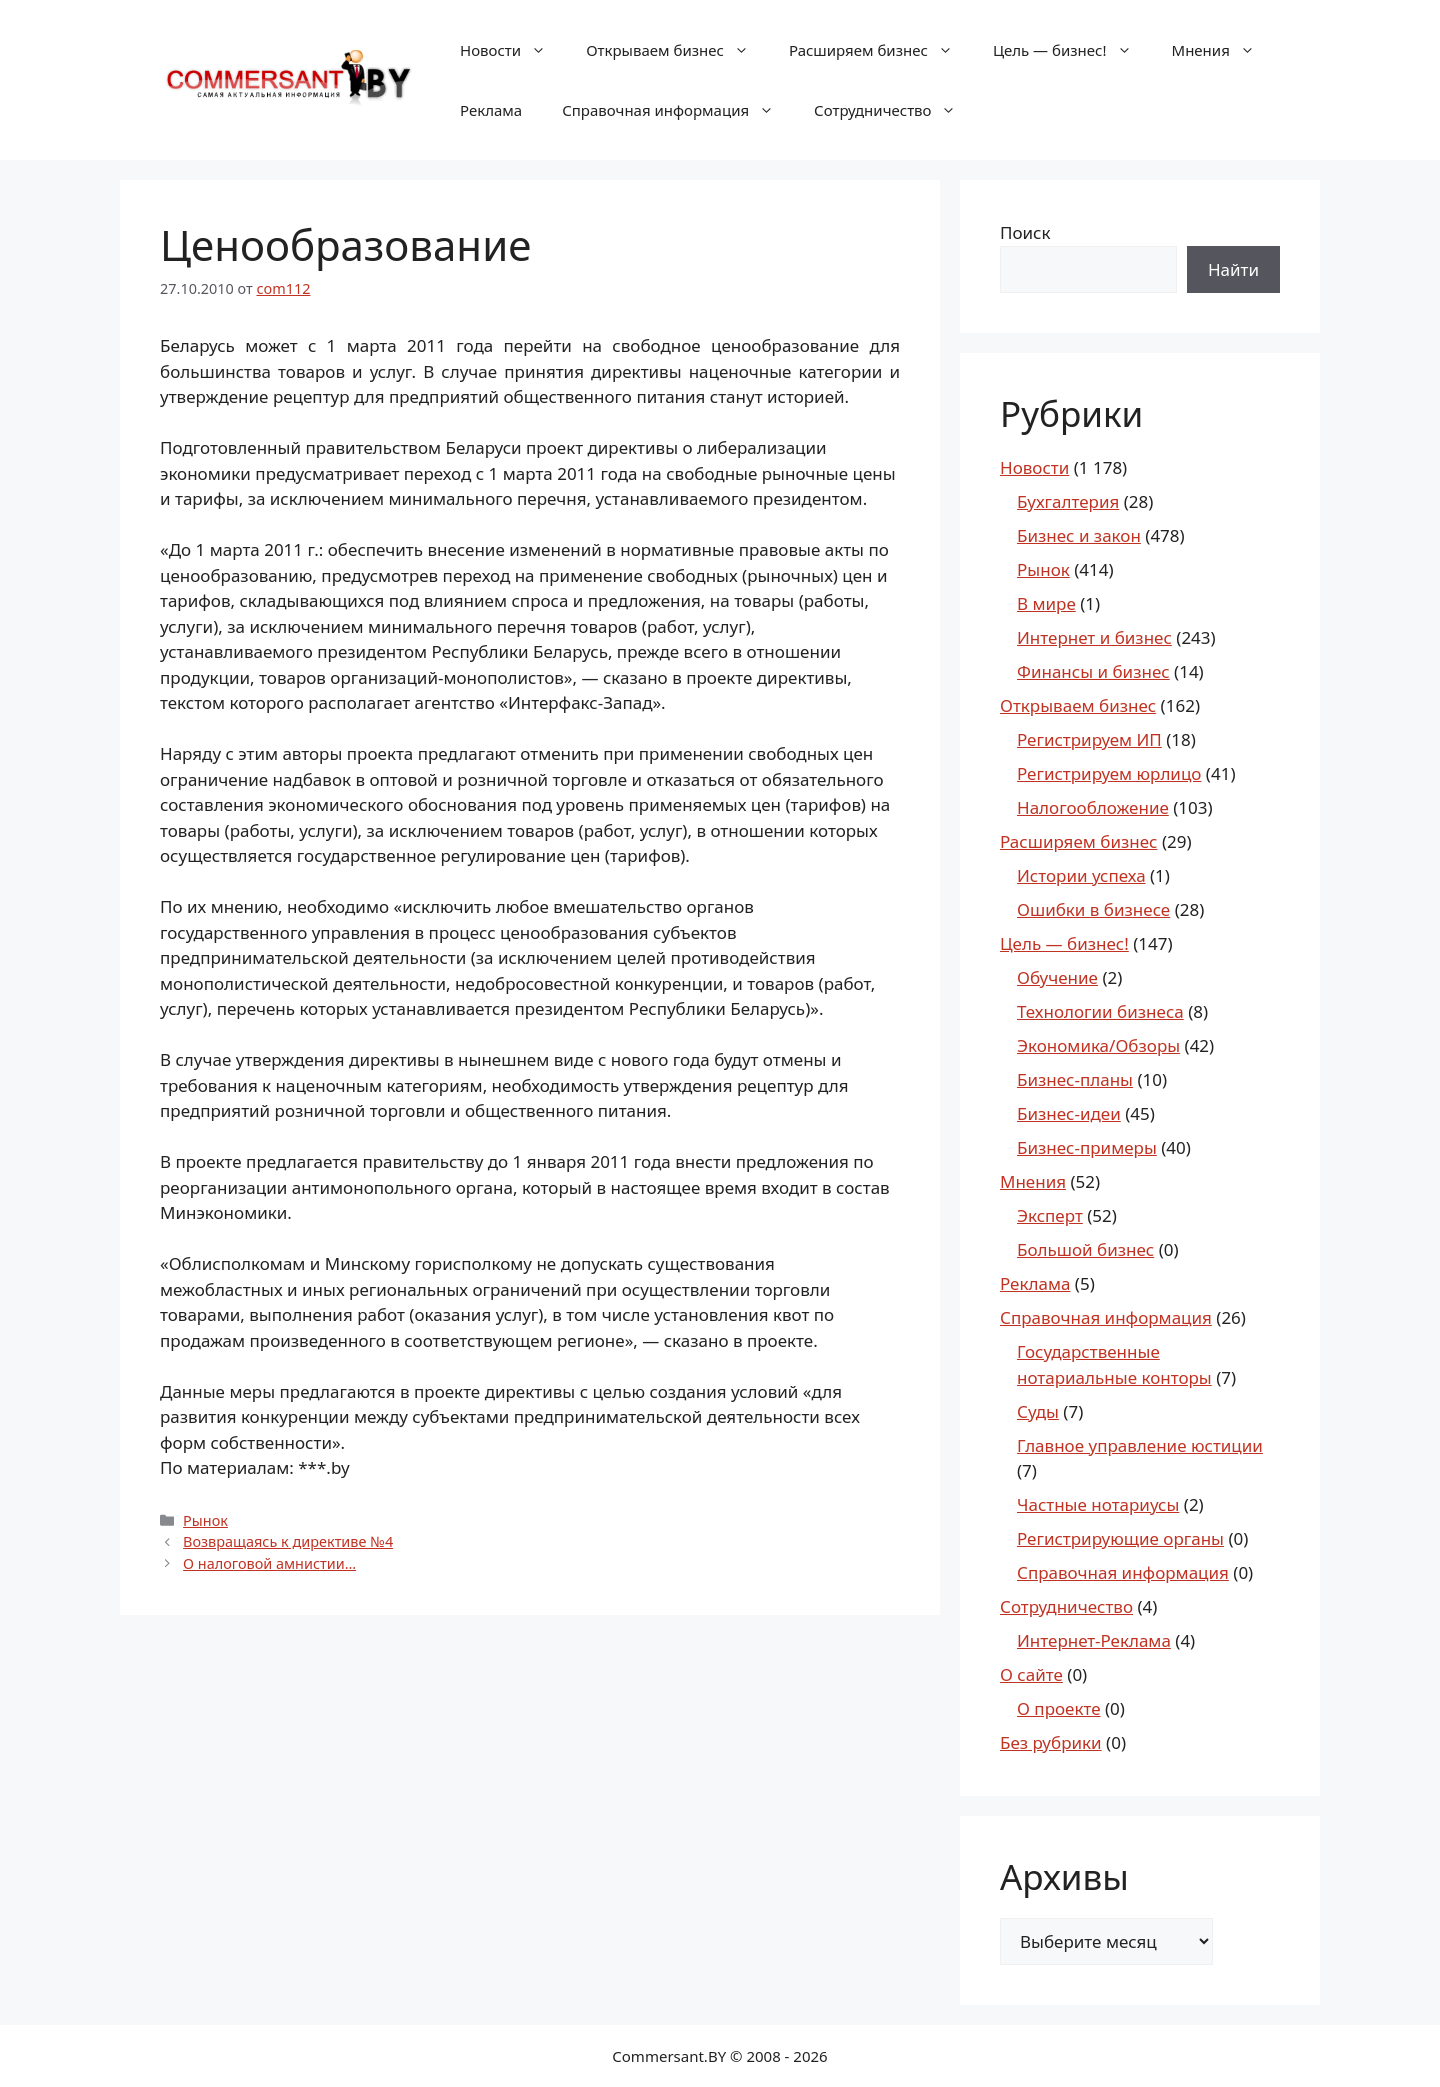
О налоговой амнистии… (269, 1563)
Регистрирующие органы (1120, 1538)
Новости (513, 50)
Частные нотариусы (1098, 1504)
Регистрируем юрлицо (1109, 773)
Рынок (205, 1520)
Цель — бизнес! (1072, 50)
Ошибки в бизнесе (1093, 909)
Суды (1038, 1411)
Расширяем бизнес (881, 50)
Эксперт (1050, 1215)
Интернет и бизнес (1094, 637)
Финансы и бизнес (1093, 671)
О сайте (1031, 1674)
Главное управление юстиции (1140, 1445)
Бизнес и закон (1079, 535)
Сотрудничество (895, 110)
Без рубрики (1051, 1742)
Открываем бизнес (677, 50)
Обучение (1057, 977)
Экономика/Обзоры (1098, 1045)
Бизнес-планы (1075, 1079)
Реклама (491, 110)
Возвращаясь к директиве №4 (288, 1541)
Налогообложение (1093, 807)
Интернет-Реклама (1094, 1640)
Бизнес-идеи (1069, 1113)
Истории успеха (1081, 875)
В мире (1046, 603)
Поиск (1025, 232)
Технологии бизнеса (1100, 1011)
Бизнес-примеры (1087, 1147)
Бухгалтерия (1068, 501)
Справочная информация (678, 110)
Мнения (1223, 50)
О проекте (1059, 1708)
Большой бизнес (1085, 1249)
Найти (1233, 269)
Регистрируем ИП (1089, 739)
